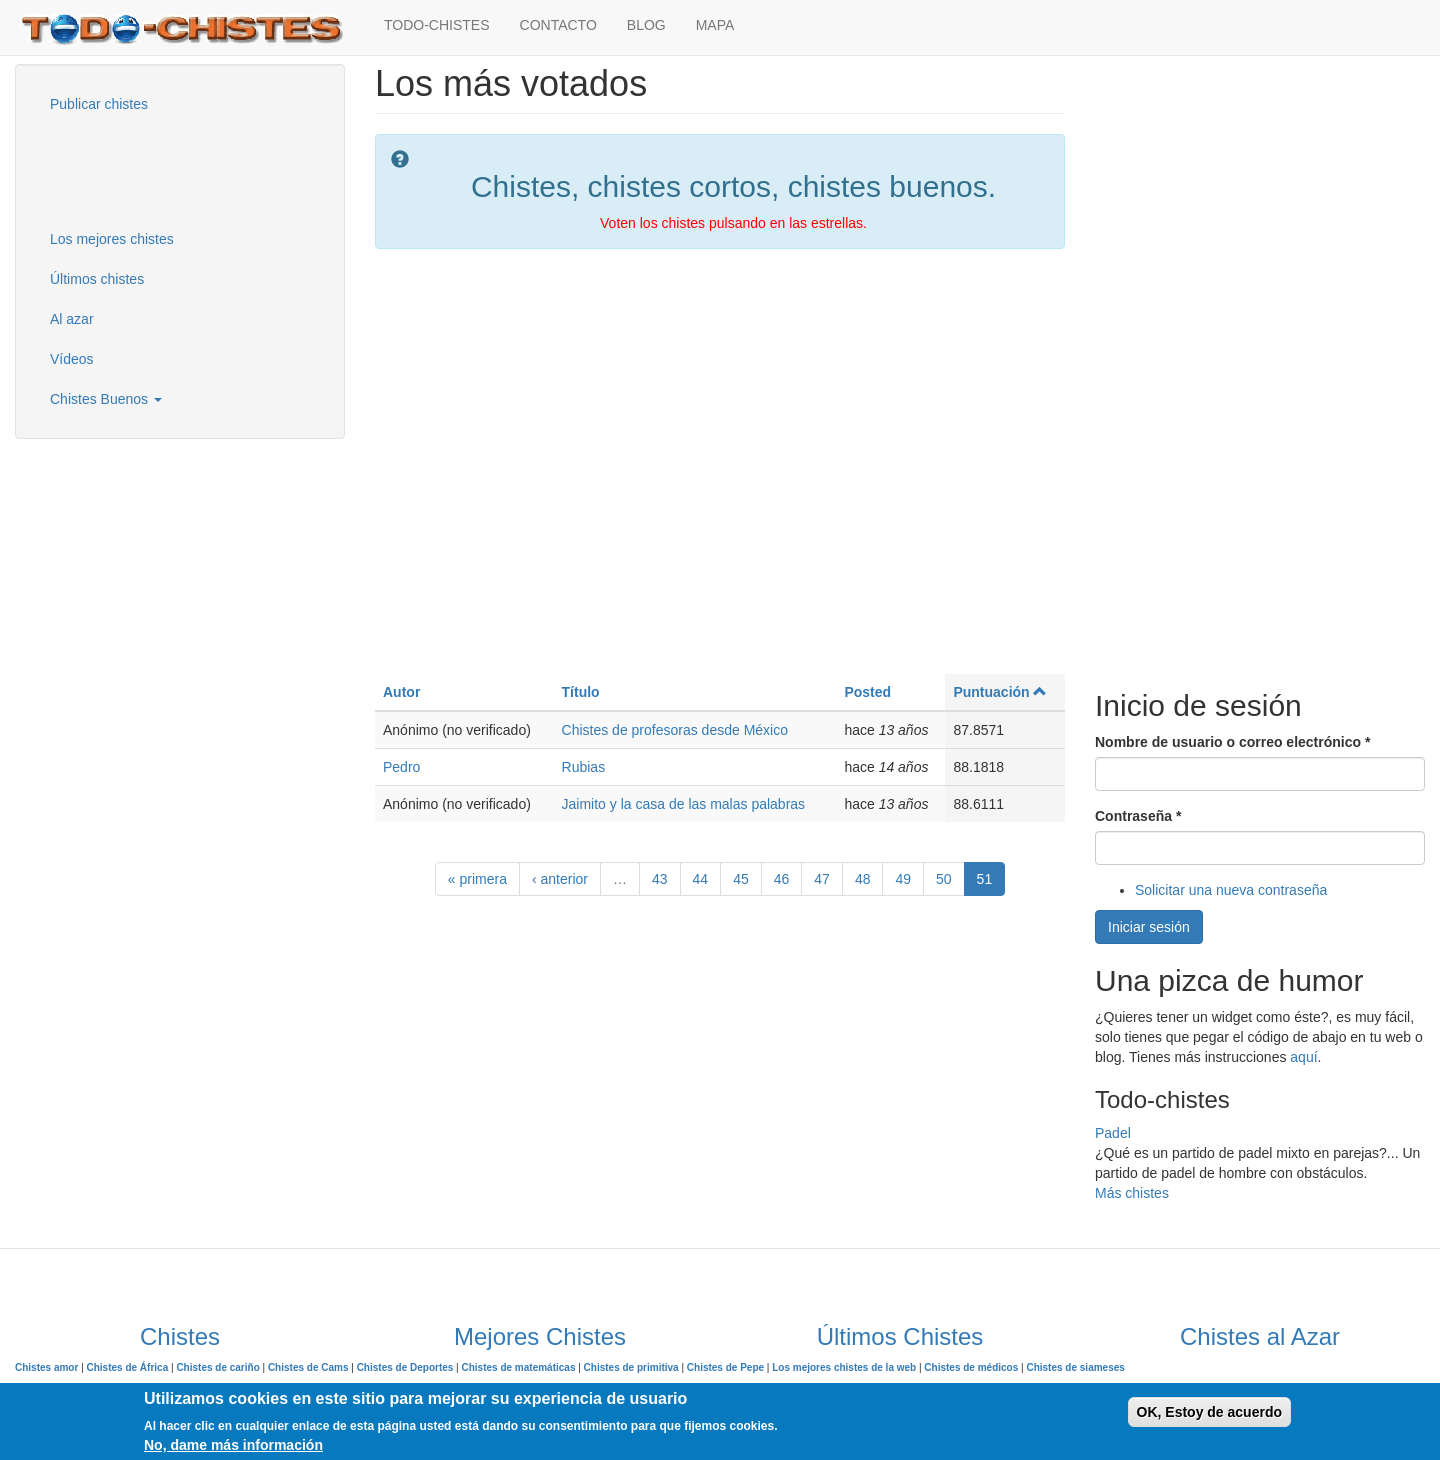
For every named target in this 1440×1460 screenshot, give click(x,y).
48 (863, 879)
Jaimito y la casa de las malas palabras (684, 804)
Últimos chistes (97, 279)
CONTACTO (558, 25)
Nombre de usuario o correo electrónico (1232, 742)
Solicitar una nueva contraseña (1231, 890)
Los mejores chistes (112, 239)
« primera (477, 879)
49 (903, 879)
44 (701, 879)
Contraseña (1138, 816)
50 (944, 879)
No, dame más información (233, 1445)
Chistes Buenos (106, 399)
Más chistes (1132, 1193)
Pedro (401, 767)
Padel (1113, 1133)
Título (581, 692)
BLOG (646, 25)
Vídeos (72, 359)
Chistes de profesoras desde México (675, 730)
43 (660, 879)
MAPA (715, 25)
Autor (401, 692)
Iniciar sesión (1149, 927)
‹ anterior (560, 879)
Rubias (584, 767)
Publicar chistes (99, 104)
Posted (867, 692)
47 (822, 879)
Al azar (72, 319)
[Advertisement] (135, 169)
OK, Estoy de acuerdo (1209, 1412)
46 (782, 879)
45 (741, 879)
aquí (1303, 1057)
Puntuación (1000, 692)
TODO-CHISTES (437, 25)
